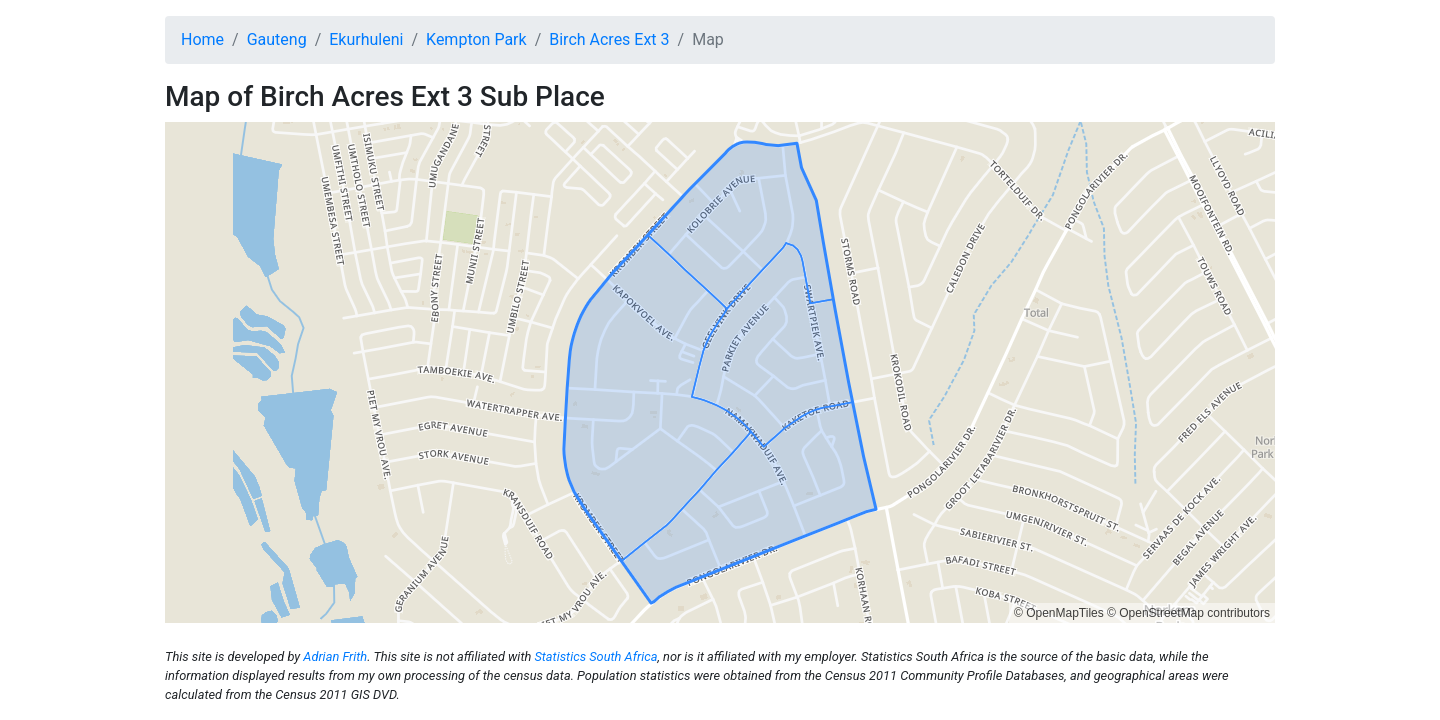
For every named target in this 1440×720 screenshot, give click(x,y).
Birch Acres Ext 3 (609, 39)
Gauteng (277, 39)
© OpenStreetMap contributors (1188, 613)
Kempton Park (476, 39)
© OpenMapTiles (1059, 613)
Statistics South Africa (595, 656)
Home (202, 39)
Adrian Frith (335, 656)
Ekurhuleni (366, 39)
